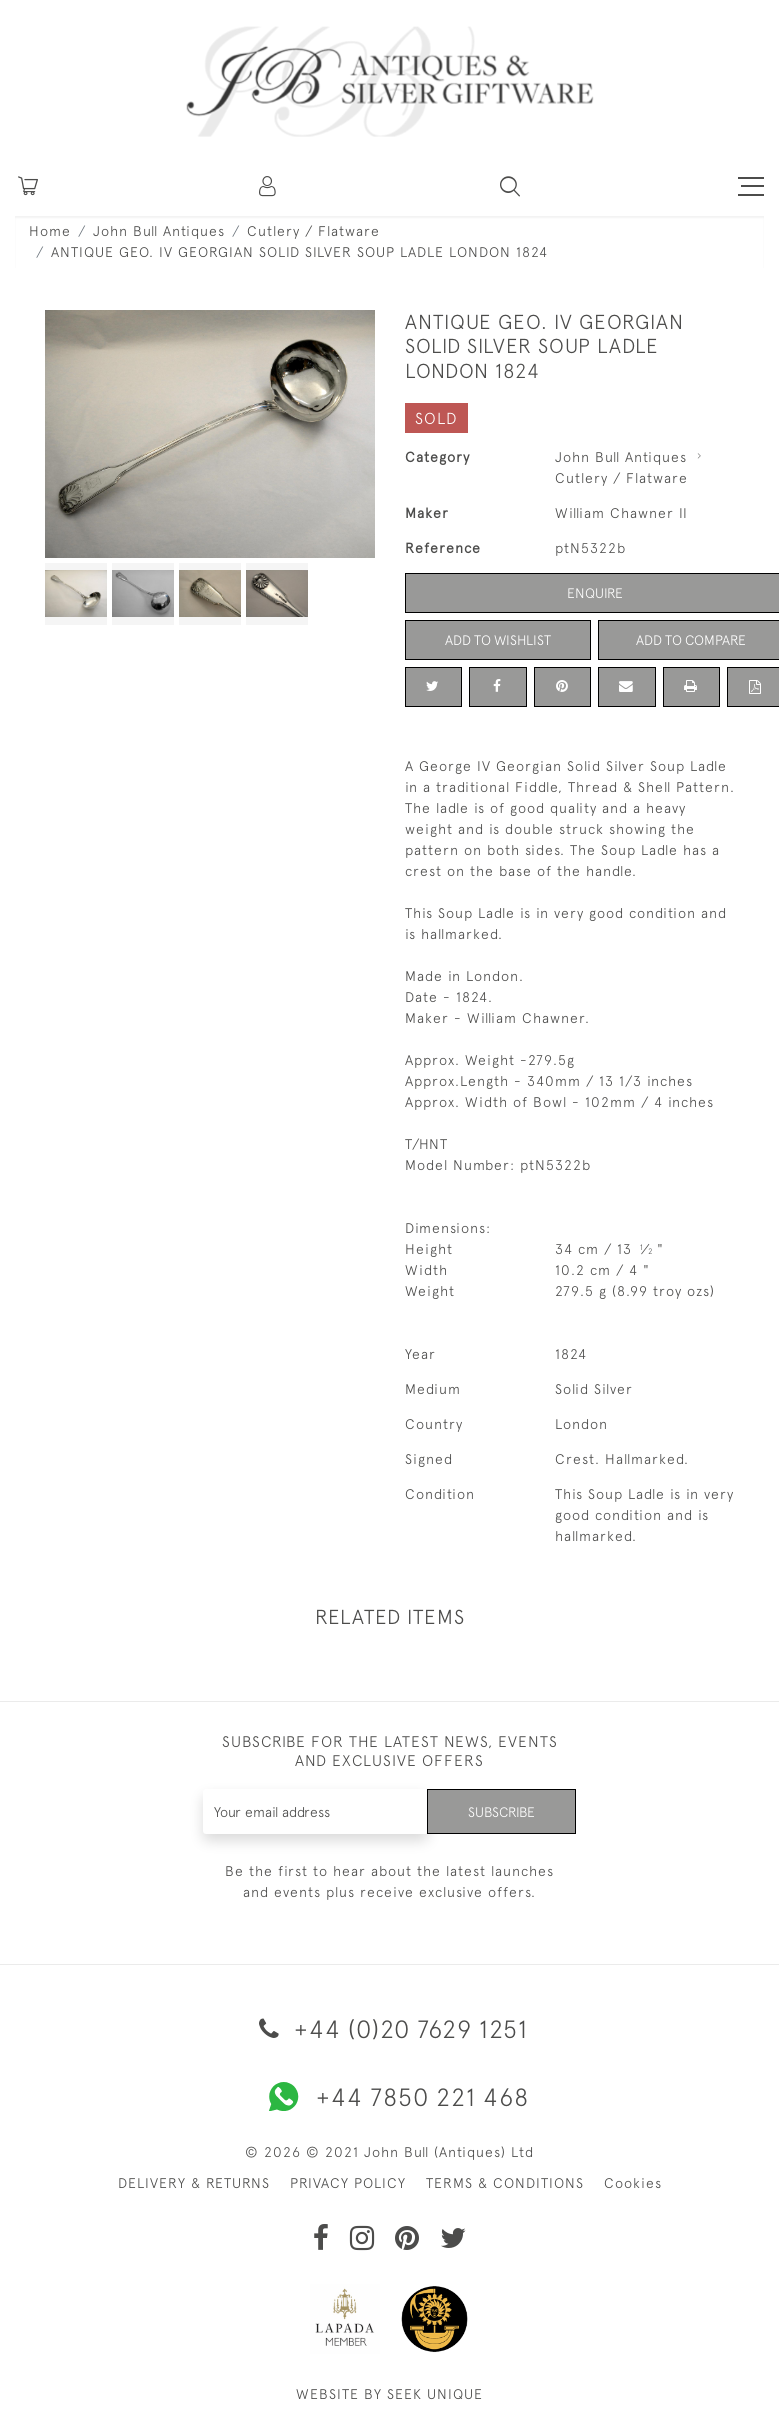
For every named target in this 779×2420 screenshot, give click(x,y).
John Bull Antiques (159, 231)
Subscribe (500, 1811)
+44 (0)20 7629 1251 (390, 2028)
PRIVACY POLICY (348, 2183)
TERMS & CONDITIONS (505, 2183)
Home (50, 231)
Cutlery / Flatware (313, 231)
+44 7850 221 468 (390, 2097)
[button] (269, 186)
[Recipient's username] (314, 1811)
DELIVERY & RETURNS (194, 2183)
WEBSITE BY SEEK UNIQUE (389, 2394)
